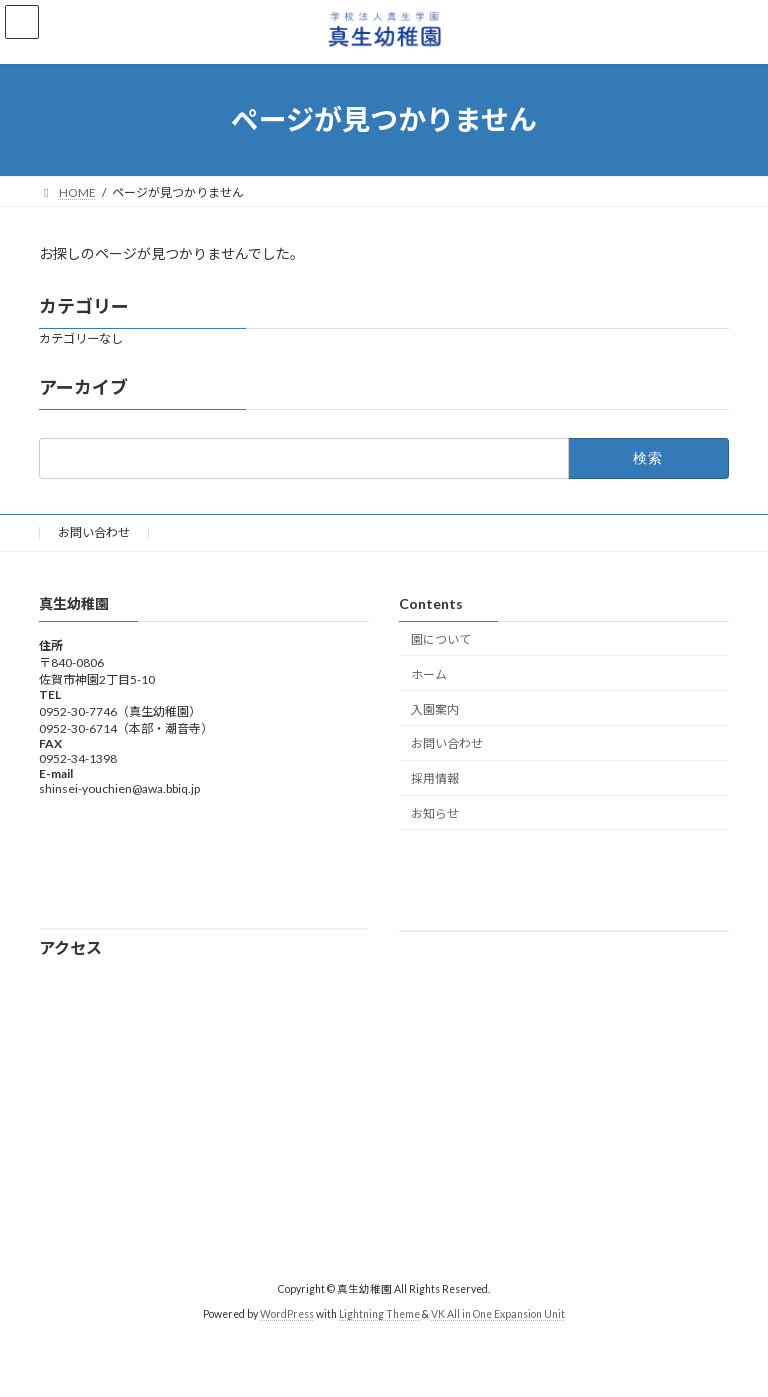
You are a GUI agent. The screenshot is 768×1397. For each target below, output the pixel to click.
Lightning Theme (379, 1314)
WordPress (287, 1314)
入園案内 (435, 708)
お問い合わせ (94, 532)
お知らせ (435, 812)
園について (441, 639)
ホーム (429, 673)
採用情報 (435, 778)
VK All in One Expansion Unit (498, 1314)
